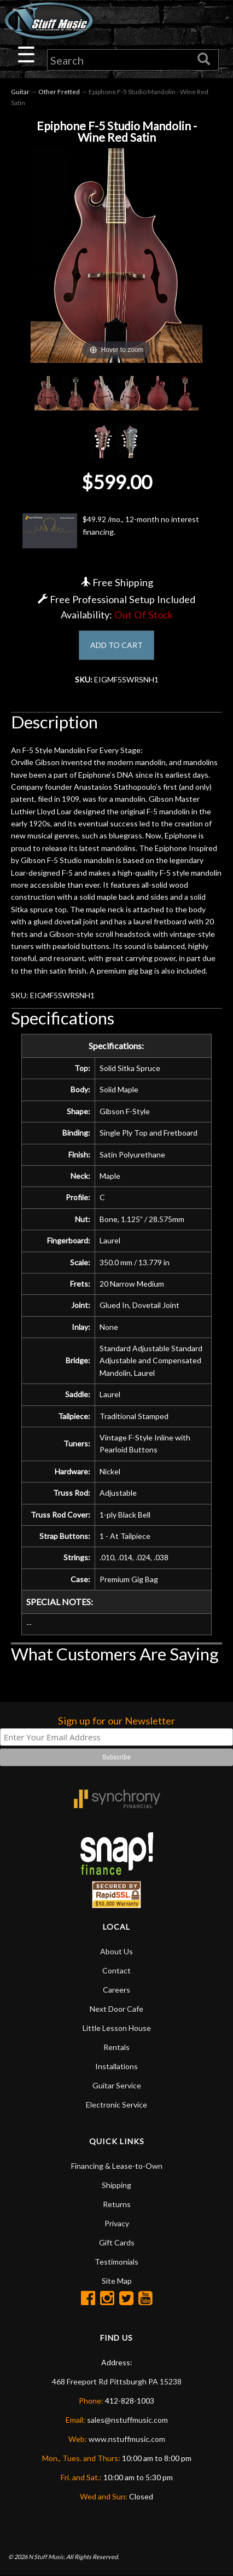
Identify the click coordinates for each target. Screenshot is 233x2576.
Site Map (117, 2280)
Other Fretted (59, 92)
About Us (116, 1951)
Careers (116, 1989)
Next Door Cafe (116, 2008)
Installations (116, 2066)
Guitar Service (116, 2085)
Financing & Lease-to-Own (116, 2165)
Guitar (20, 92)
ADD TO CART (116, 645)
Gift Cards (117, 2242)
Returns (117, 2204)
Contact (116, 1970)
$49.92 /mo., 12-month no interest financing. (110, 530)
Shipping (116, 2185)
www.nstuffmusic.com (127, 2439)
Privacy (116, 2223)
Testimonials (116, 2261)
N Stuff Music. (46, 2556)
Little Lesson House (117, 2028)
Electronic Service (116, 2104)
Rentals (116, 2047)
